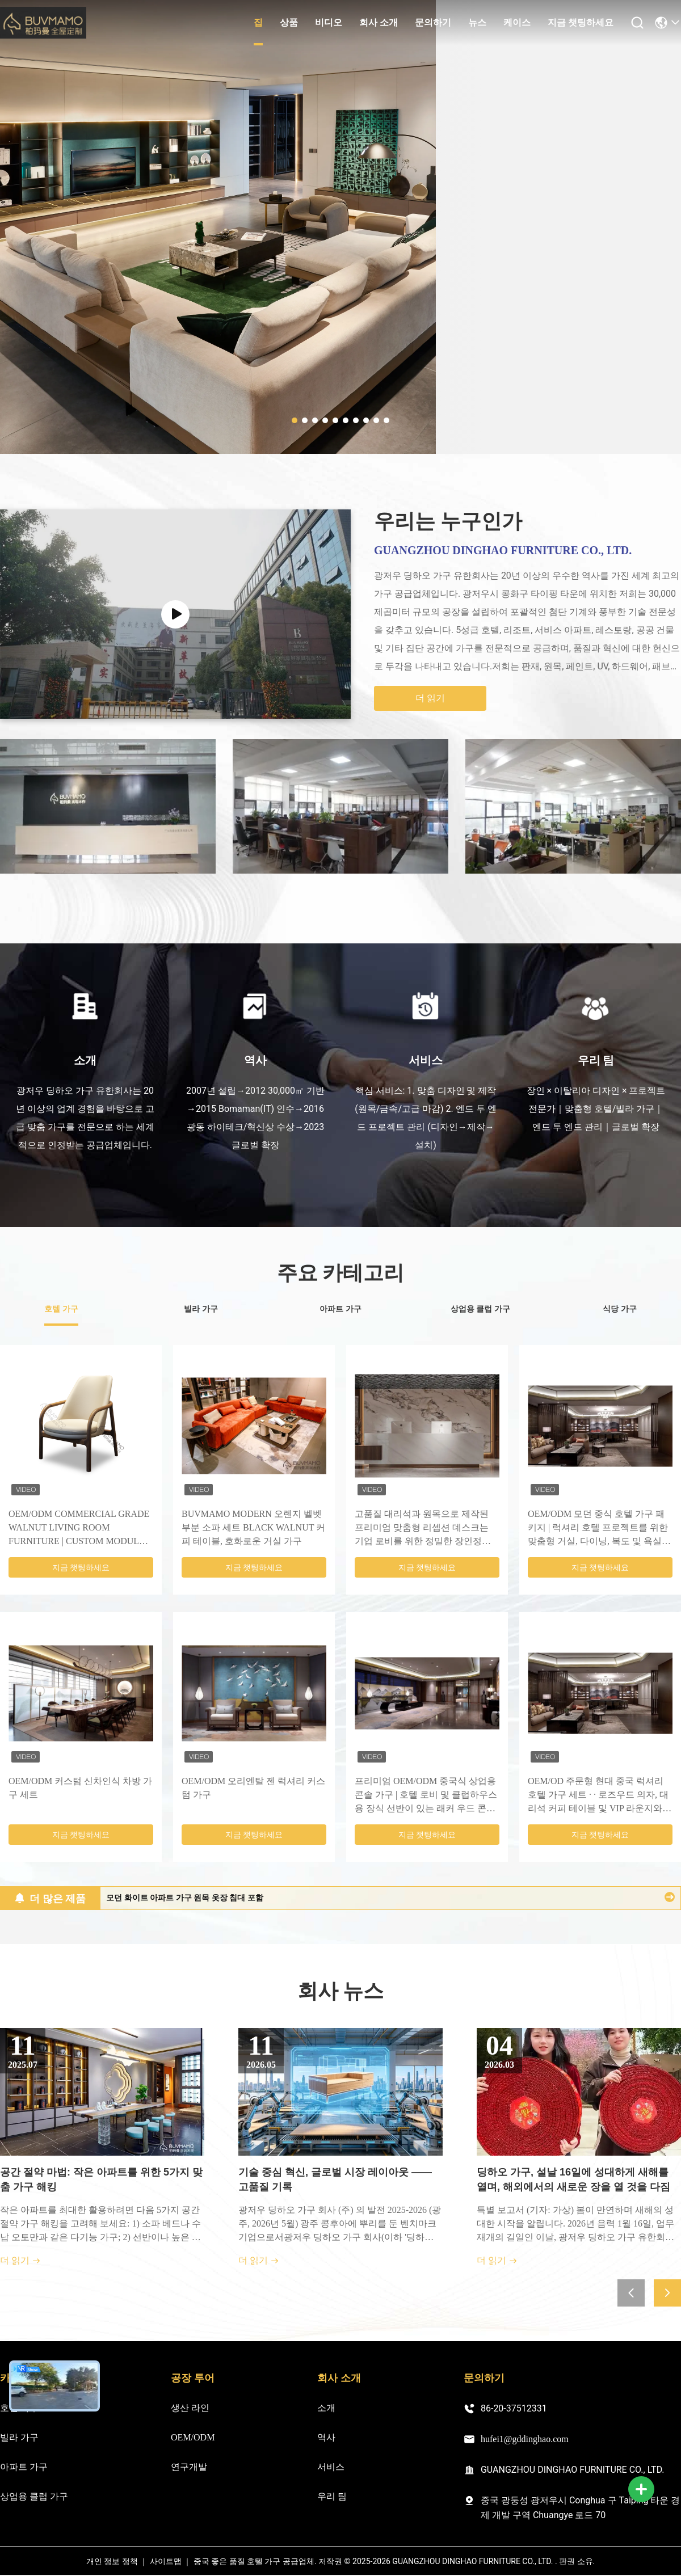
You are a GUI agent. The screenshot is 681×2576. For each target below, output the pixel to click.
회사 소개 (378, 22)
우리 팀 (332, 2496)
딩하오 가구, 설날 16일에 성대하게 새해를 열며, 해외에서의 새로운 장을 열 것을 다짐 (573, 2179)
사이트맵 (166, 2561)
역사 (326, 2437)
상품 (289, 22)
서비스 (330, 2467)
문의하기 (433, 22)
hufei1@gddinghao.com (516, 2439)
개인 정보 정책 (112, 2561)
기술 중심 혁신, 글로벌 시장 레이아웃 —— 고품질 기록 (335, 2179)
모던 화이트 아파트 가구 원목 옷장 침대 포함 (184, 1898)
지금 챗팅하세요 (580, 22)
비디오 (328, 22)
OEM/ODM (193, 2437)
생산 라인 (190, 2408)
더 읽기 (430, 698)
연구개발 (189, 2467)
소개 (326, 2408)
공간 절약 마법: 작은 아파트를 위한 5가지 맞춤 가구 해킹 (101, 2179)
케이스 (517, 22)
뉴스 (477, 22)
